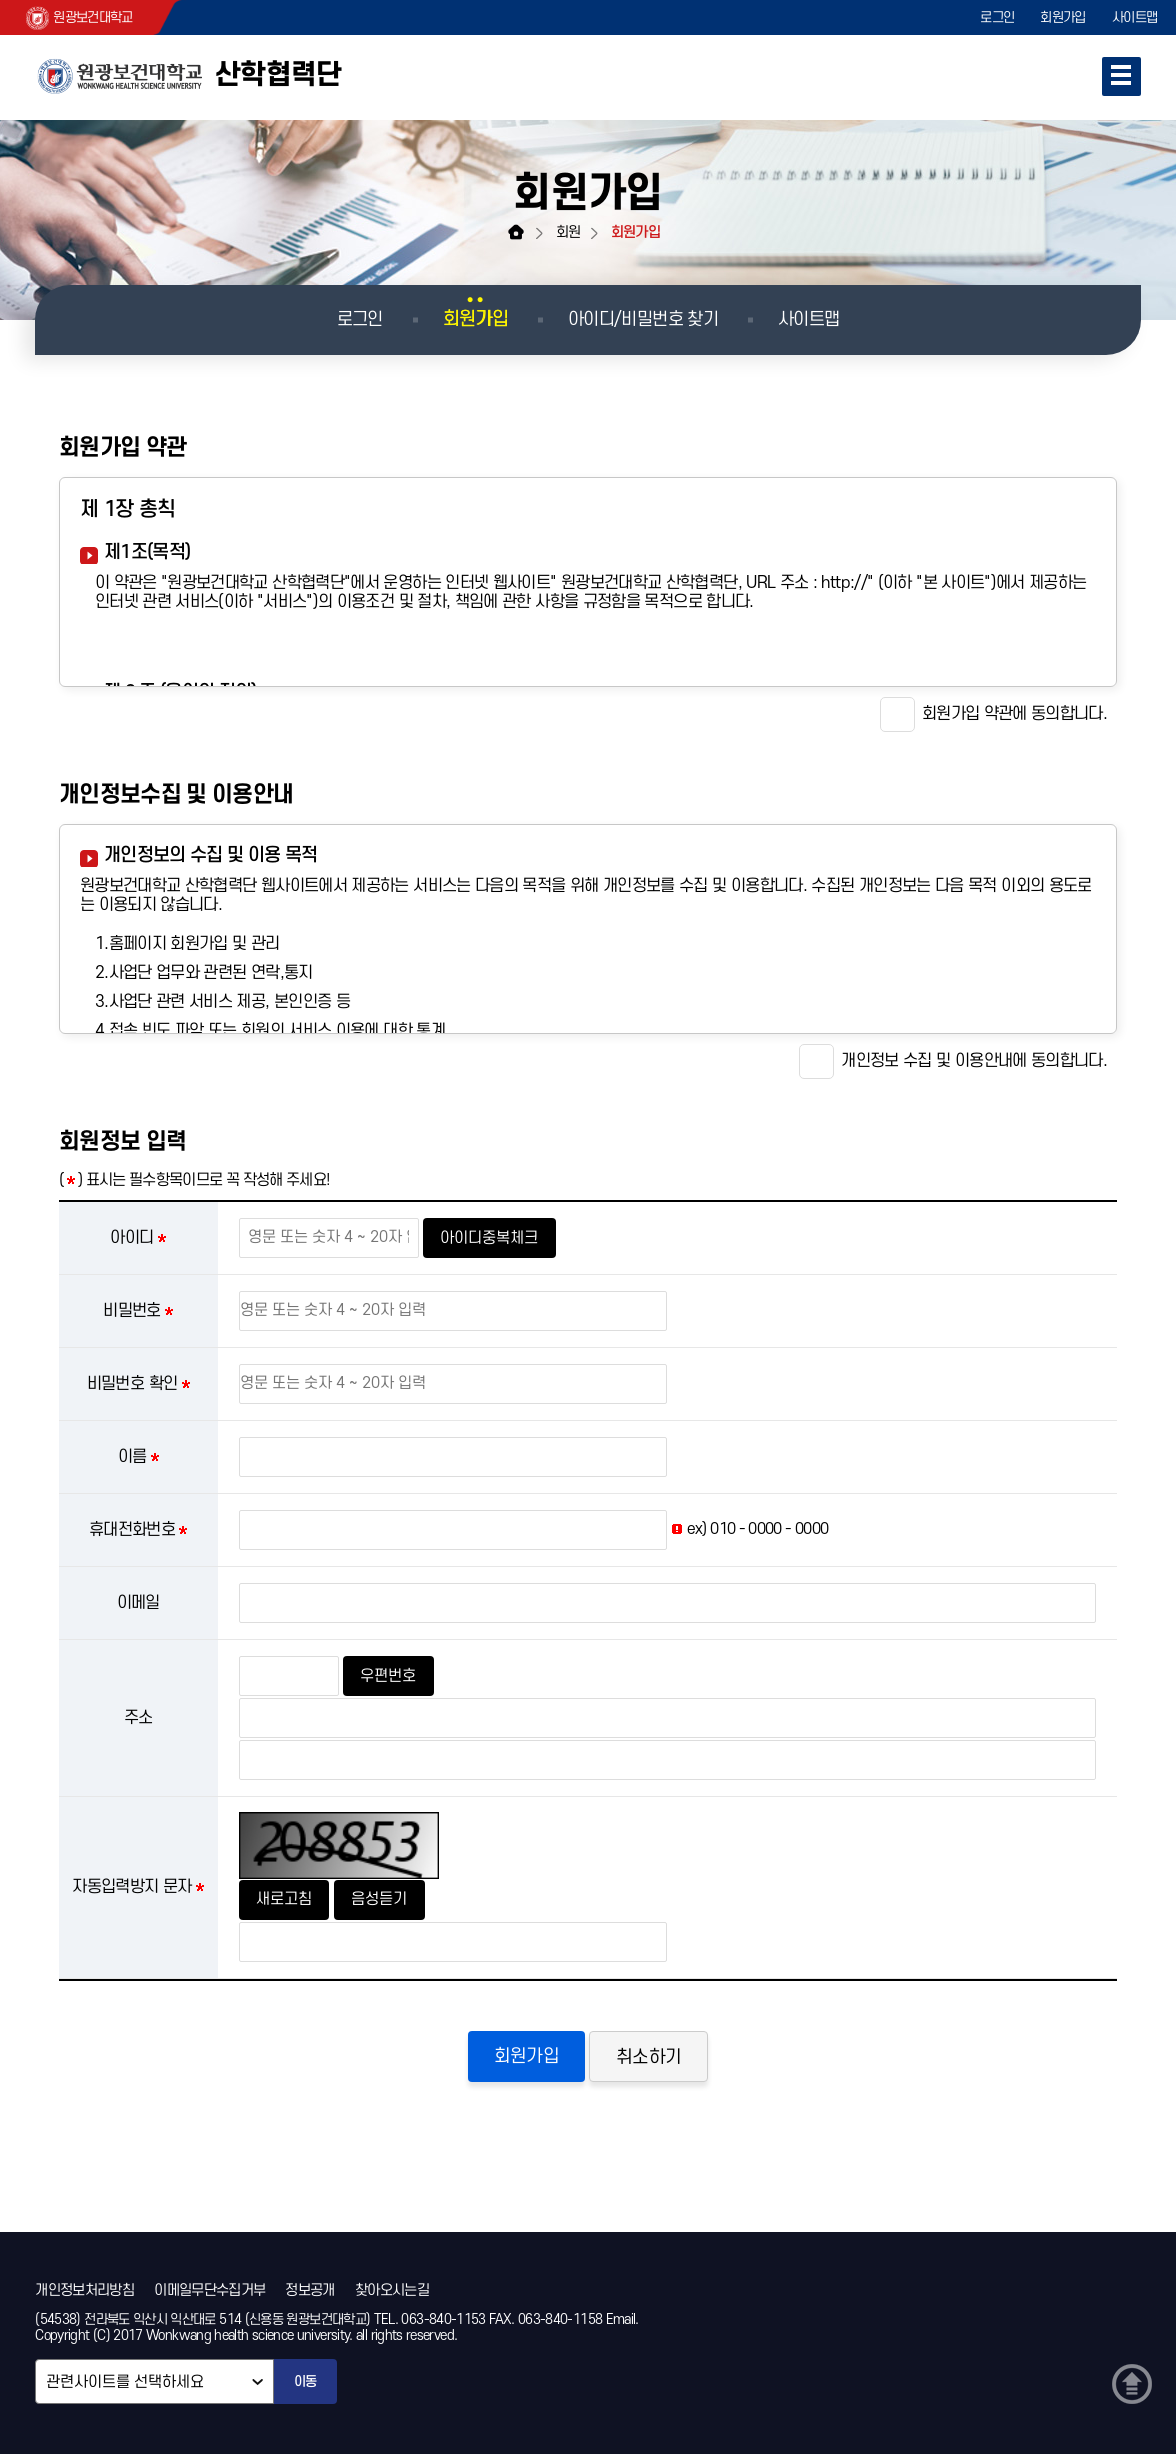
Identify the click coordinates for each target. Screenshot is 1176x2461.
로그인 (988, 17)
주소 (138, 1718)
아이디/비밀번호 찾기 (643, 319)
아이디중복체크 (492, 1238)
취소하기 (652, 2059)
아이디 (131, 1238)
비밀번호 (131, 1311)
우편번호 (391, 1676)
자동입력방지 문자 (131, 1887)
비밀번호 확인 (132, 1384)
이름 (132, 1457)
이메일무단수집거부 (209, 2294)
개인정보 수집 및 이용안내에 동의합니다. (953, 1061)
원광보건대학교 (84, 18)
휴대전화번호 (132, 1530)
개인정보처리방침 (84, 2294)
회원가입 (1057, 17)
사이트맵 (1133, 17)
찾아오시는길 (392, 2294)
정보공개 (309, 2294)
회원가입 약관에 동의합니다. (993, 714)
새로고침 (287, 1899)
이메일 (138, 1603)
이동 (305, 2388)
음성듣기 (387, 1899)
